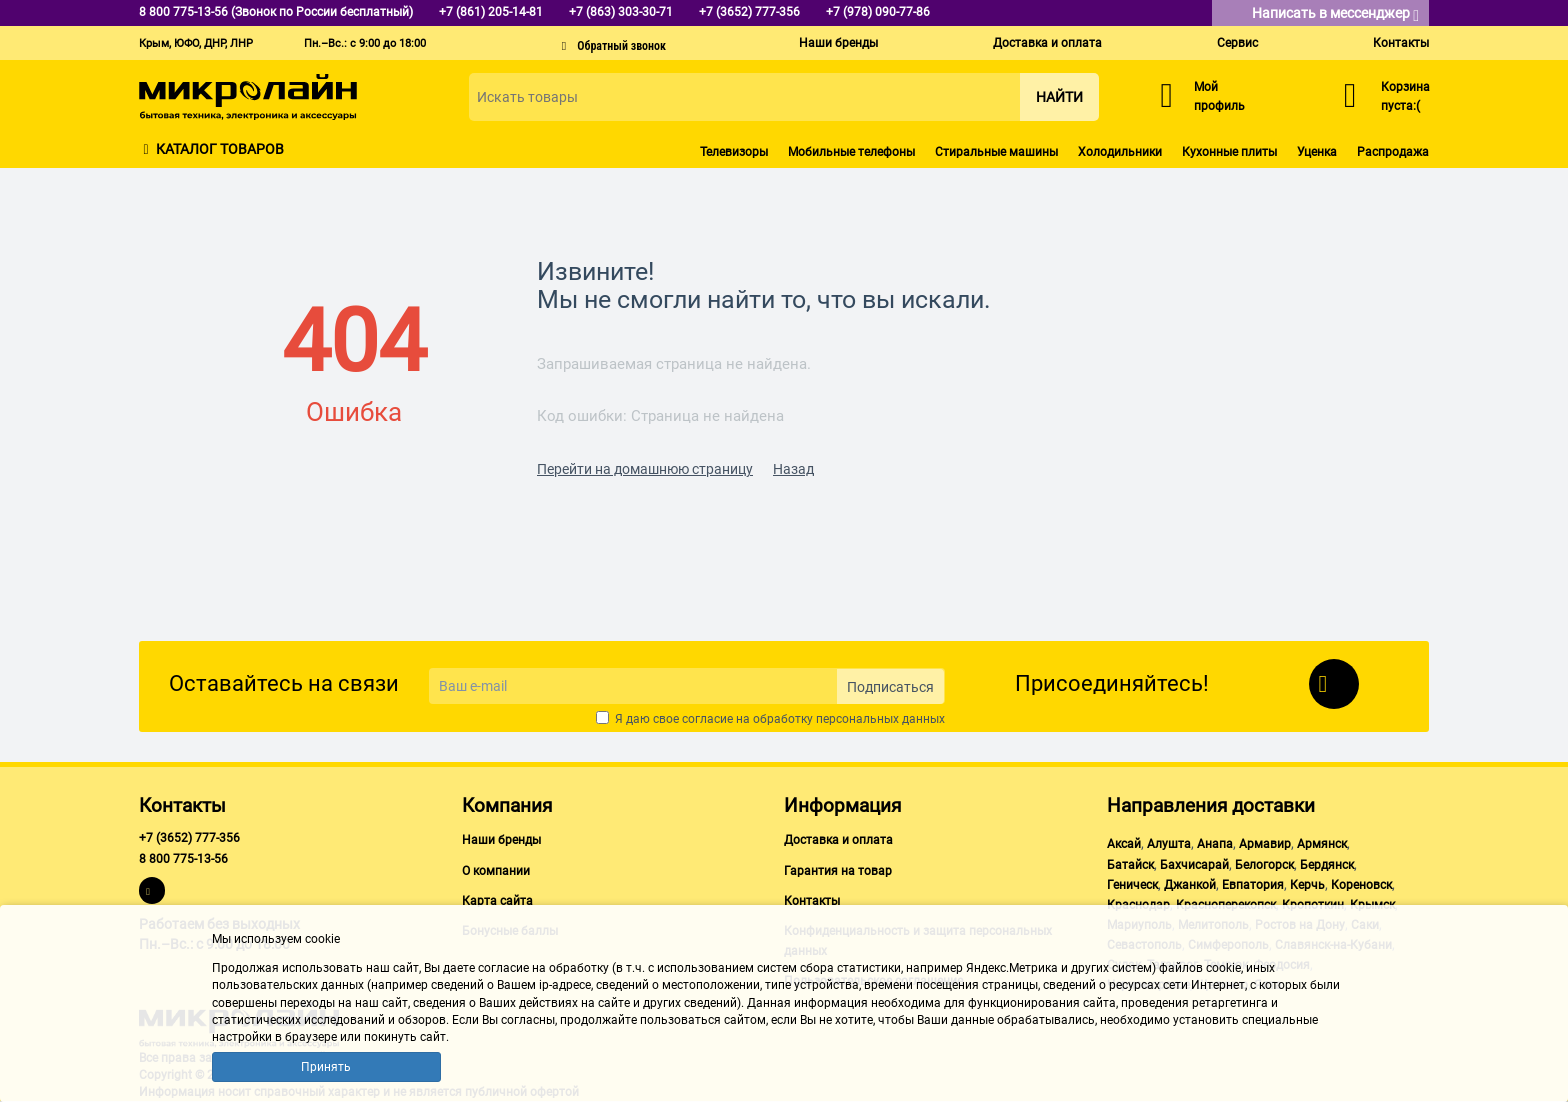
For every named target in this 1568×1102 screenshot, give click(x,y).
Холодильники (1120, 152)
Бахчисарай (1194, 865)
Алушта (1169, 844)
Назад (793, 469)
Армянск (1322, 844)
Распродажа (1393, 152)
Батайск (1130, 865)
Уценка (1317, 152)
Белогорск (1264, 865)
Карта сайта (497, 901)
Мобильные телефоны (851, 152)
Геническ (1132, 885)
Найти (1059, 97)
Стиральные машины (996, 152)
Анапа (1215, 844)
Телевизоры (734, 152)
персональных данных (880, 719)
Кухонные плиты (1229, 152)
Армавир (1265, 844)
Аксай (1124, 844)
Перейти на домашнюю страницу (645, 469)
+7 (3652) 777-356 (189, 838)
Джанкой (1190, 885)
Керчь (1307, 885)
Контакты (1401, 43)
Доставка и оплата (1047, 43)
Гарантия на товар (838, 871)
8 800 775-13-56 (183, 859)
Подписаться (890, 687)
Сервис (1237, 43)
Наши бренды (838, 43)
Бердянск (1327, 865)
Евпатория (1253, 885)
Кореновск (1361, 885)
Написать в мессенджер (1335, 14)
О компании (496, 871)
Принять (326, 1067)
